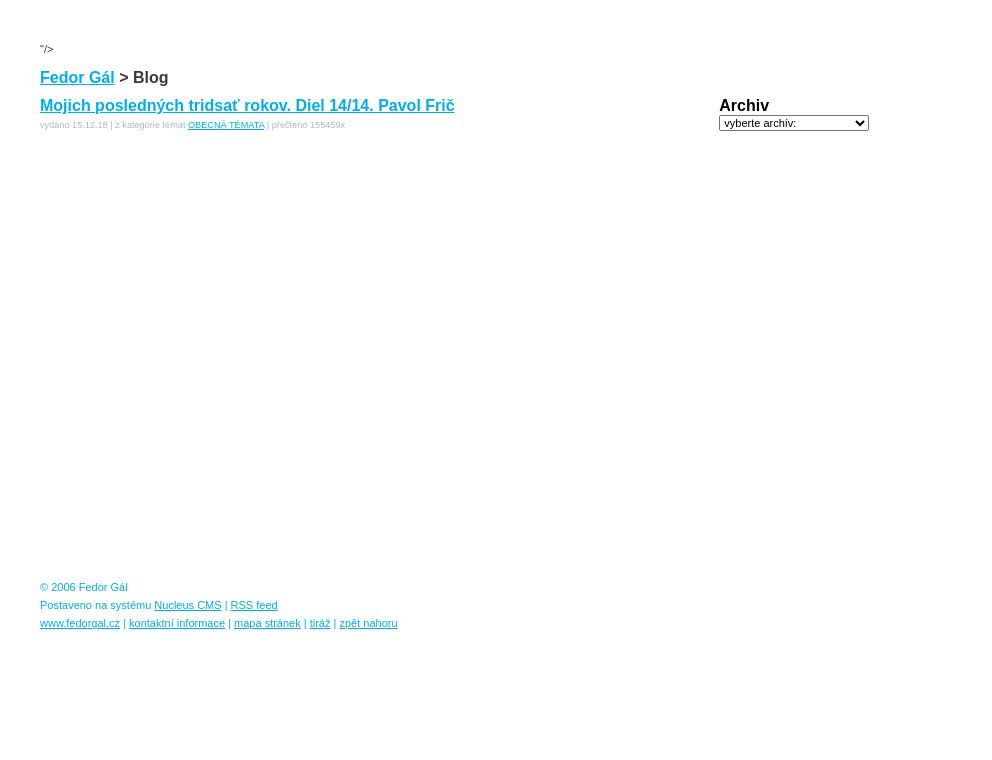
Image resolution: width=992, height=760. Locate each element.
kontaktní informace (177, 623)
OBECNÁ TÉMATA (226, 125)
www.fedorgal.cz (80, 623)
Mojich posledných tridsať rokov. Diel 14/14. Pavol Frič (247, 105)
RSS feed (254, 605)
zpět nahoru (368, 623)
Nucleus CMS (187, 605)
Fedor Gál (77, 77)
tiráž (320, 623)
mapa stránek (267, 623)
